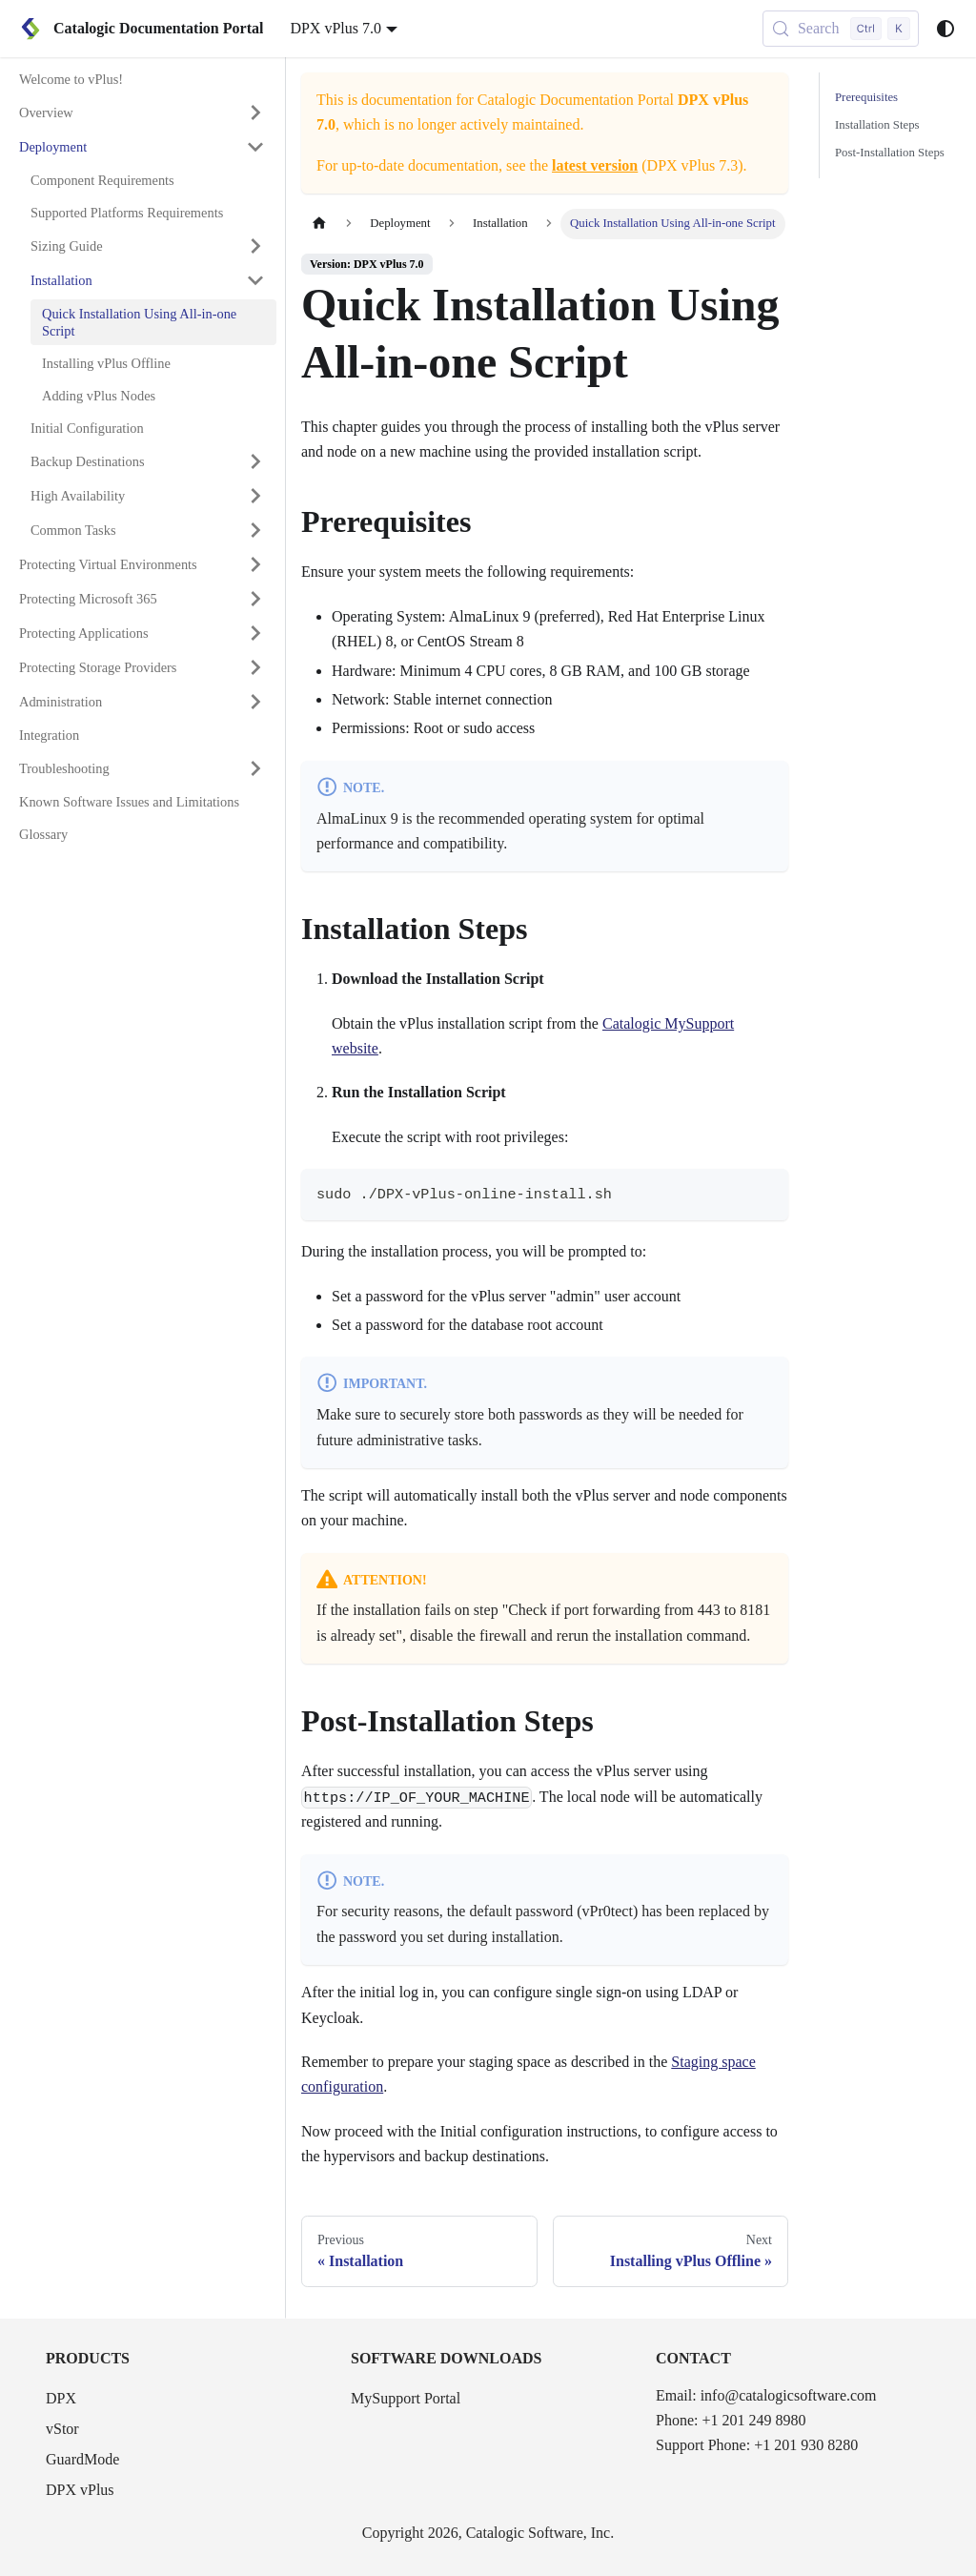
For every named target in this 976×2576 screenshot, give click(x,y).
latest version (595, 165)
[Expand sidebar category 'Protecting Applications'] (255, 633)
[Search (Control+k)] (840, 28)
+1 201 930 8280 (806, 2445)
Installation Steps (877, 125)
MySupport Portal (405, 2398)
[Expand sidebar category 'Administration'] (255, 701)
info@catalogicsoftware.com (789, 2395)
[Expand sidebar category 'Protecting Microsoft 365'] (255, 598)
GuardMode (82, 2459)
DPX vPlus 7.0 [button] (335, 28)
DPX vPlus (80, 2490)
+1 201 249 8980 (753, 2420)
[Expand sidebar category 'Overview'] (255, 112)
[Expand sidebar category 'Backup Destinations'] (255, 461)
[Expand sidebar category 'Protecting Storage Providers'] (255, 667)
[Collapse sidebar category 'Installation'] (255, 280)
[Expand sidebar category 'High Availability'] (255, 495)
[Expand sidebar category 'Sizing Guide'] (255, 246)
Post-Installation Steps (890, 152)
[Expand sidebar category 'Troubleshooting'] (255, 768)
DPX (61, 2398)
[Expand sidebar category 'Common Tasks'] (255, 530)
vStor (62, 2429)
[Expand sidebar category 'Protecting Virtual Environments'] (255, 564)
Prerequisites (866, 97)
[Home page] (319, 223)
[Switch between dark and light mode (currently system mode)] (945, 28)
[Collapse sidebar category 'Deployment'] (255, 147)
